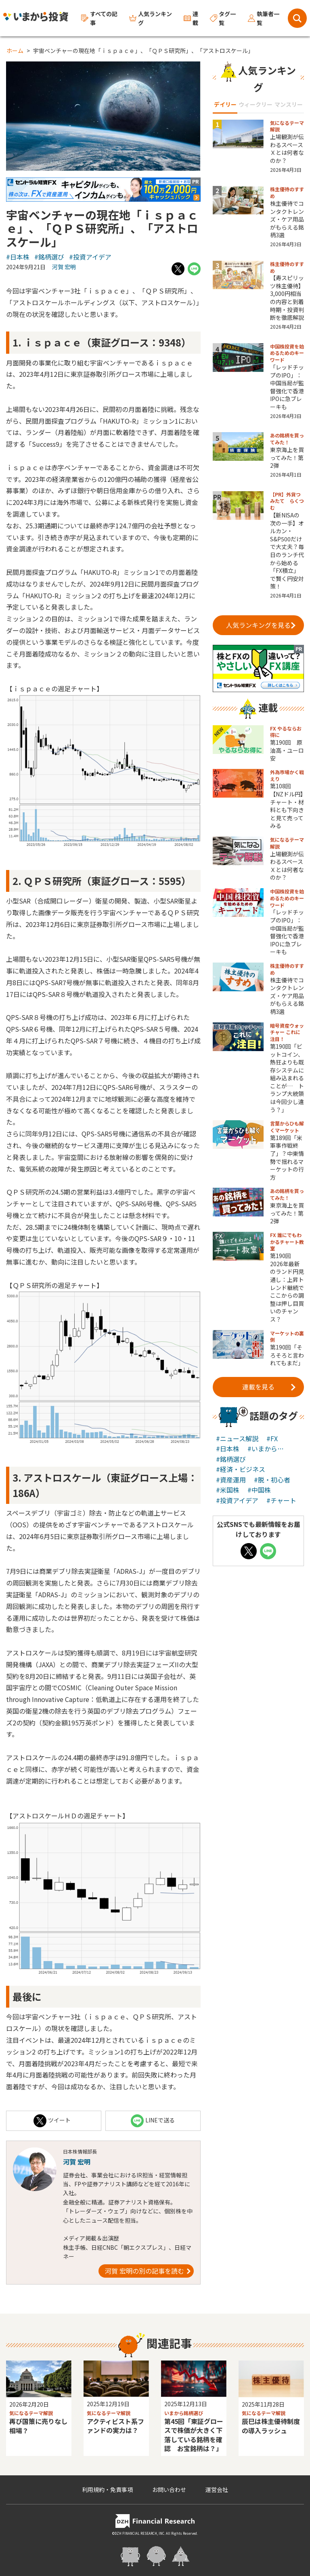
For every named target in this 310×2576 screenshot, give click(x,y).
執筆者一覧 (263, 18)
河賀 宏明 (64, 267)
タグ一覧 (223, 18)
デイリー (225, 104)
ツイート (52, 2120)
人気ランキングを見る (261, 624)
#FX (272, 1438)
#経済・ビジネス (240, 1469)
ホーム (14, 50)
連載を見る (269, 1386)
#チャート (281, 1500)
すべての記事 (99, 18)
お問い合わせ (169, 2489)
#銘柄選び (49, 257)
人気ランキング (150, 18)
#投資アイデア (90, 257)
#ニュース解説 (237, 1438)
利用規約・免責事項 (107, 2489)
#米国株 (227, 1490)
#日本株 (17, 257)
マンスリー (288, 104)
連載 (191, 18)
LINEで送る (153, 2120)
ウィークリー (255, 104)
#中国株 (259, 1490)
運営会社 (216, 2489)
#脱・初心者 (272, 1479)
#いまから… (265, 1448)
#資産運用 (231, 1479)
